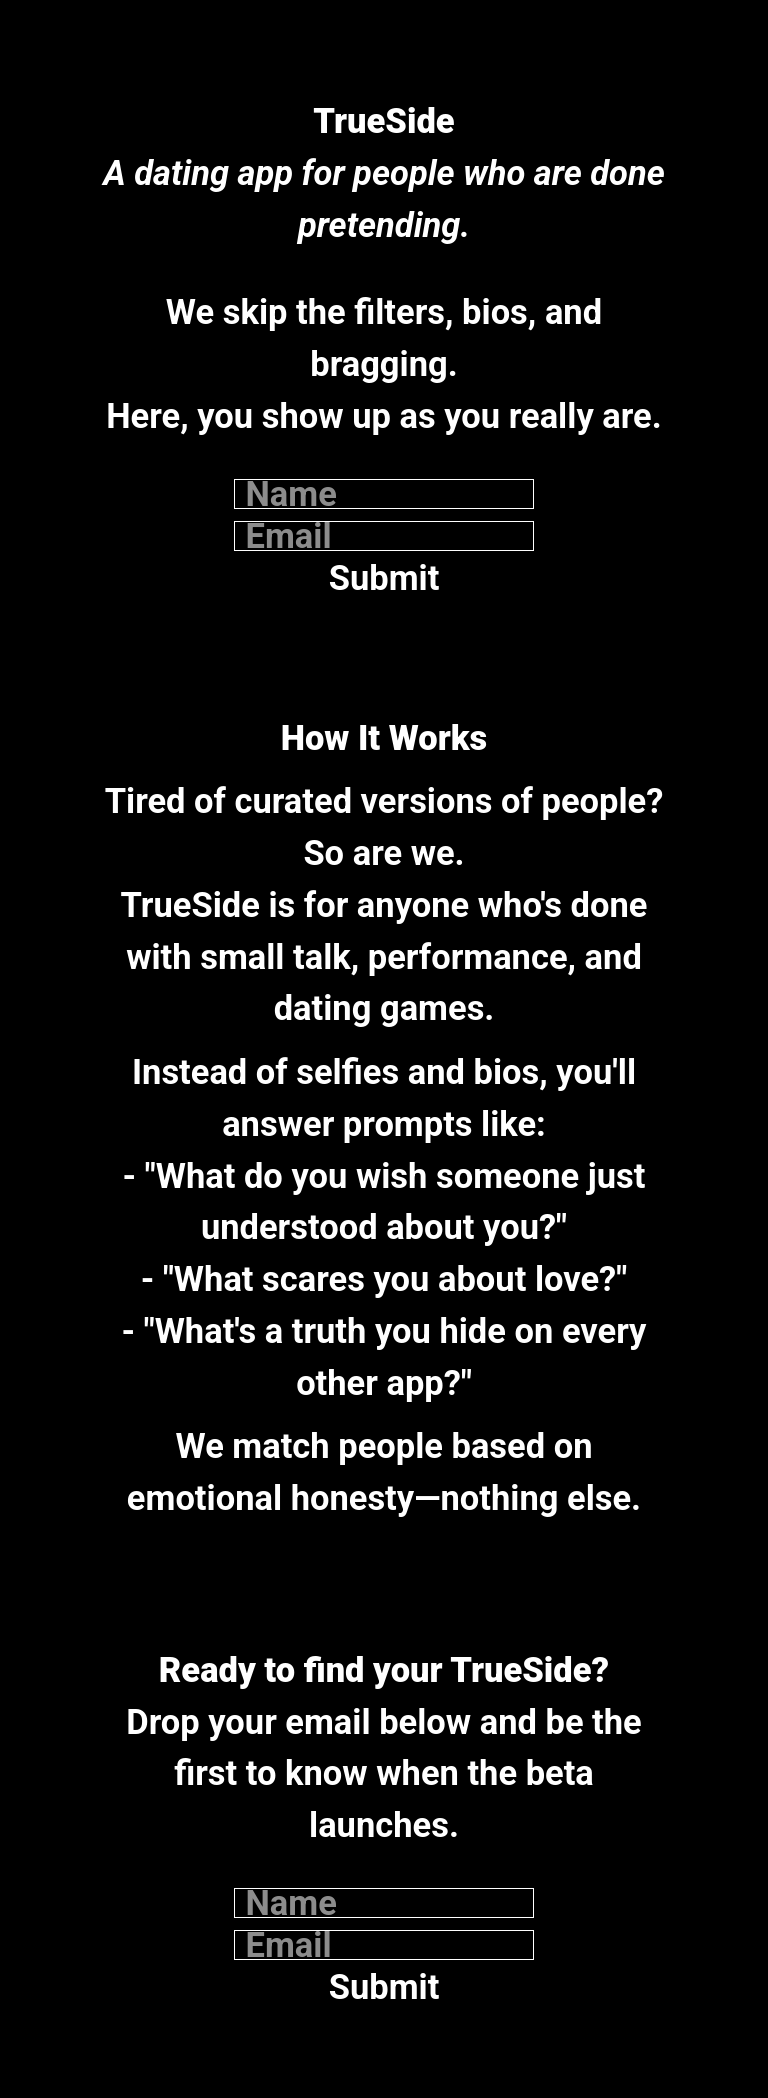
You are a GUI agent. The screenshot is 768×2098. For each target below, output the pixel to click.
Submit (384, 578)
